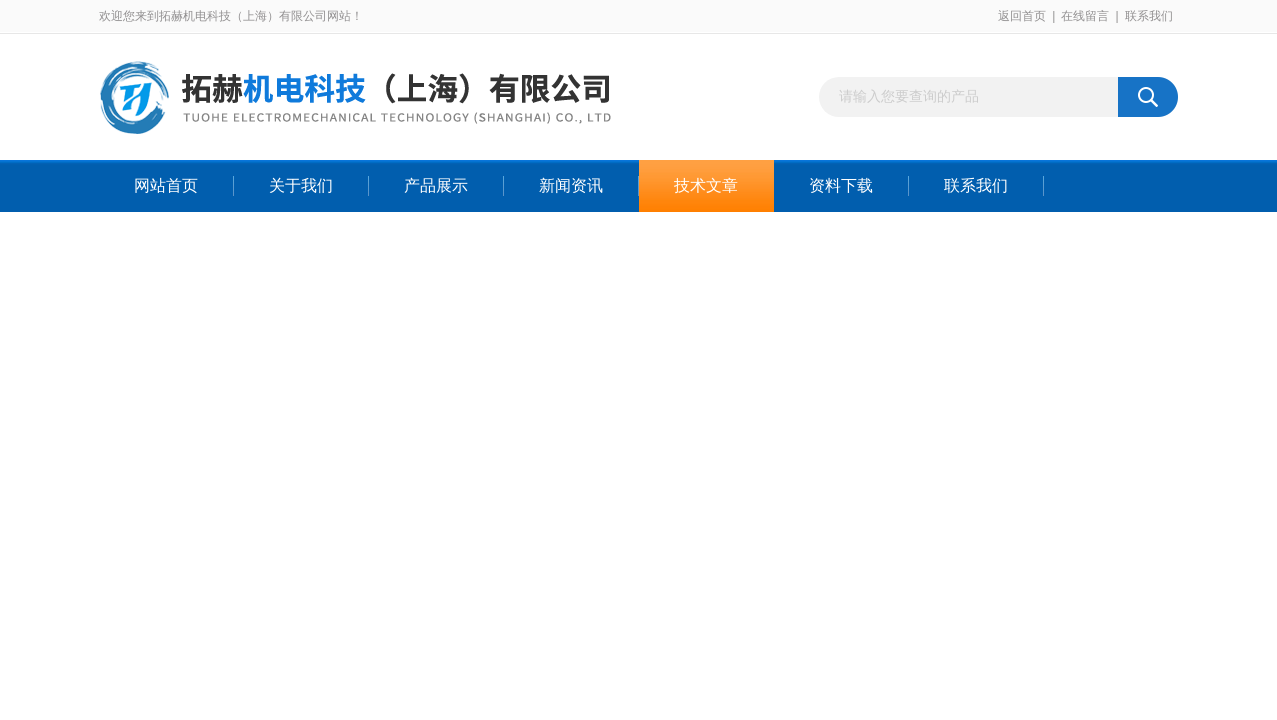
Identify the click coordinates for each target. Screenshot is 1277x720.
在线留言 (1085, 16)
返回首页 (1022, 16)
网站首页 (166, 185)
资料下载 (841, 185)
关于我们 (301, 185)
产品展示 (436, 185)
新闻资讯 (571, 185)
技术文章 (706, 185)
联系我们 (1149, 16)
